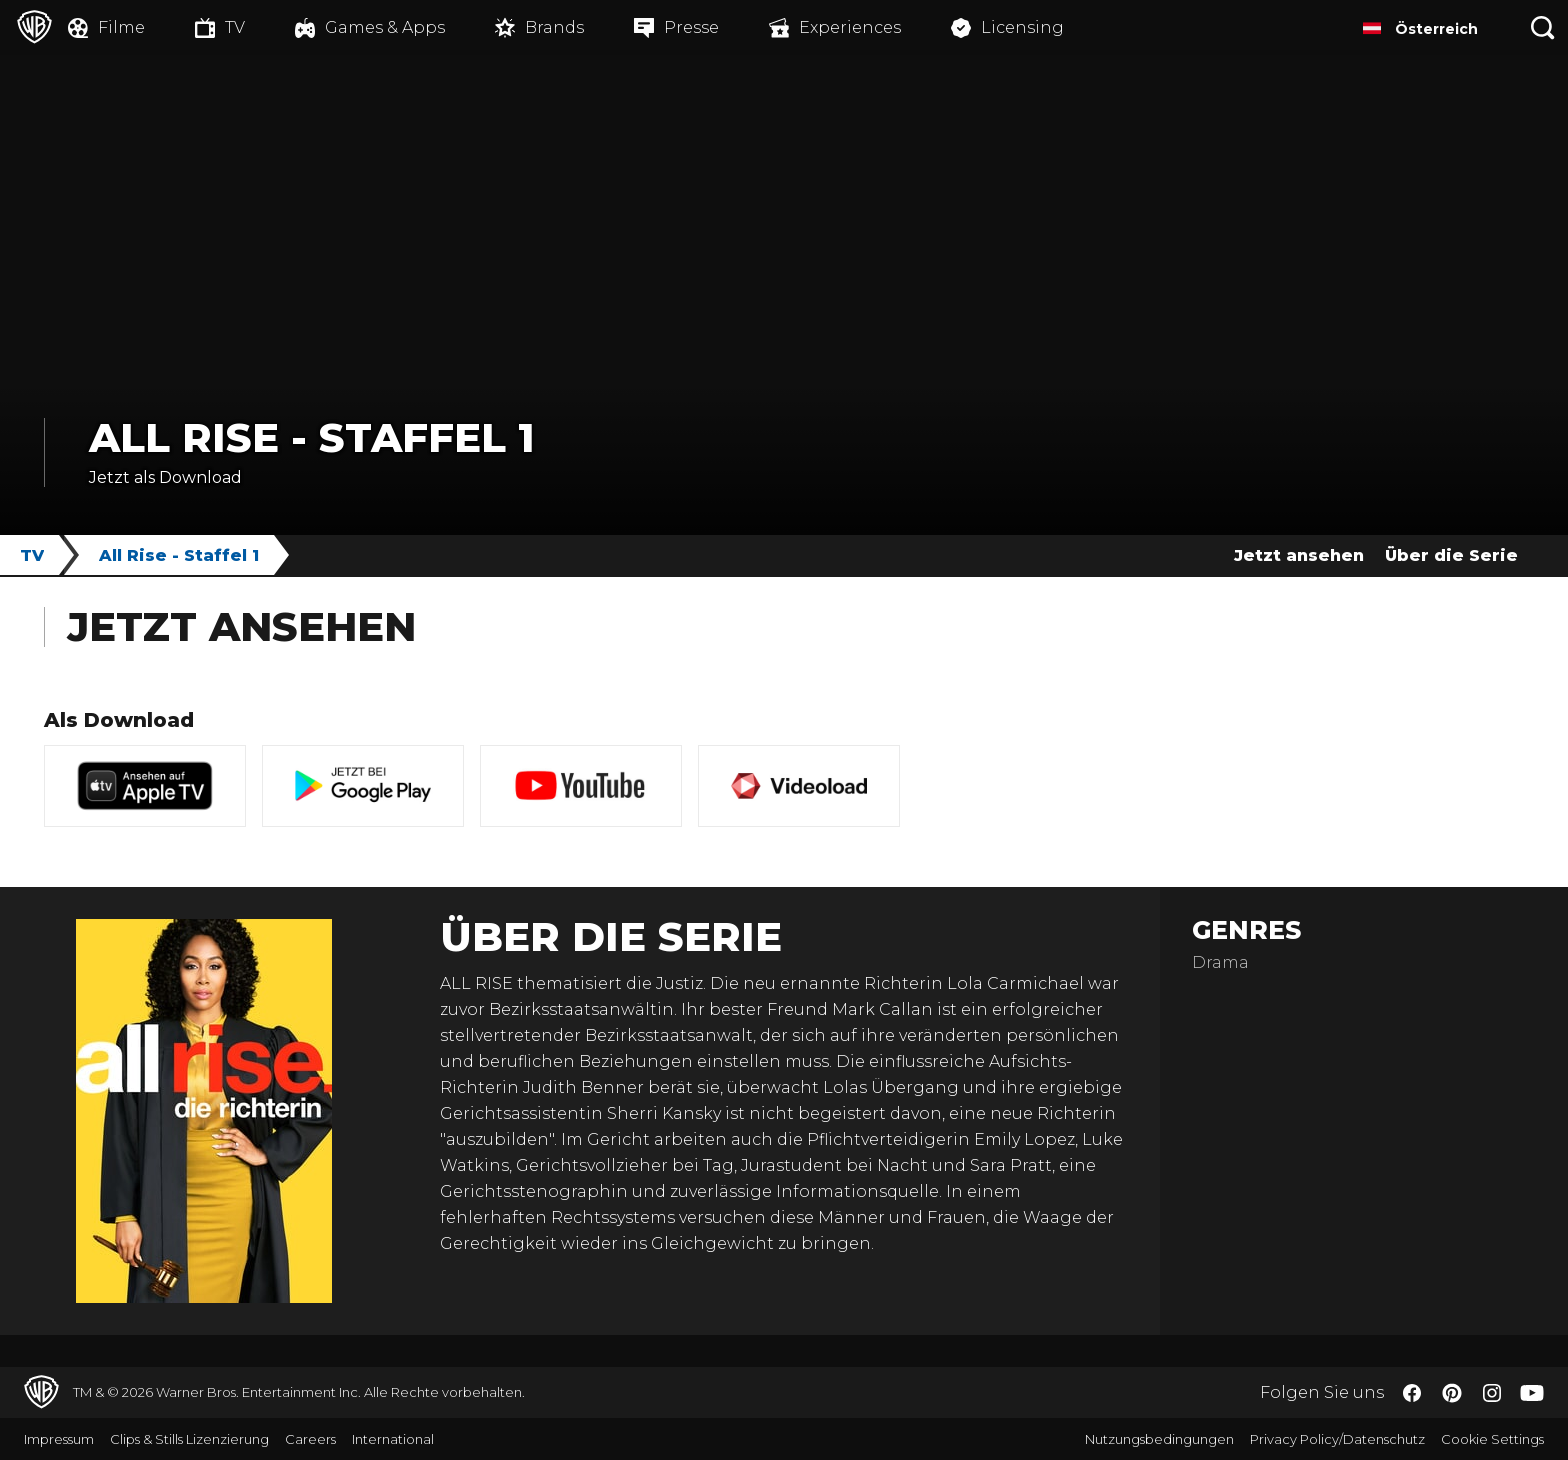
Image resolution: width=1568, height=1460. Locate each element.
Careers (310, 1439)
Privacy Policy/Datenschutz (1337, 1439)
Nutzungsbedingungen (1159, 1439)
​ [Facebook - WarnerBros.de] (1412, 1393)
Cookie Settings (1492, 1439)
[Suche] (1543, 27)
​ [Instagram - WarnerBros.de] (1492, 1393)
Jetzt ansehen (1299, 555)
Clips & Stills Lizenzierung (189, 1439)
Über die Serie (1451, 555)
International (393, 1439)
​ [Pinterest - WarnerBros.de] (1452, 1393)
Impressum (59, 1439)
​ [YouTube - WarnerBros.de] (1532, 1392)
